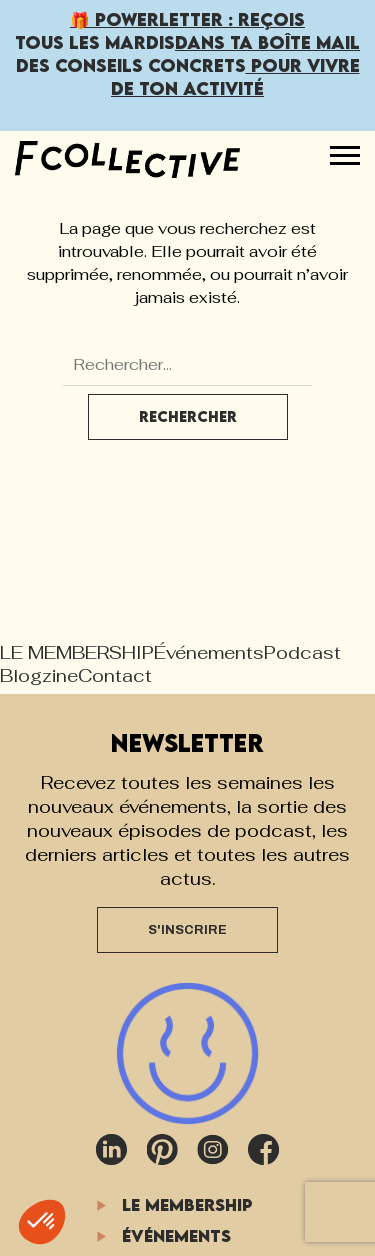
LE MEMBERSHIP (77, 652)
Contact (115, 675)
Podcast (302, 652)
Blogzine (39, 675)
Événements (209, 652)
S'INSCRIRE (187, 930)
